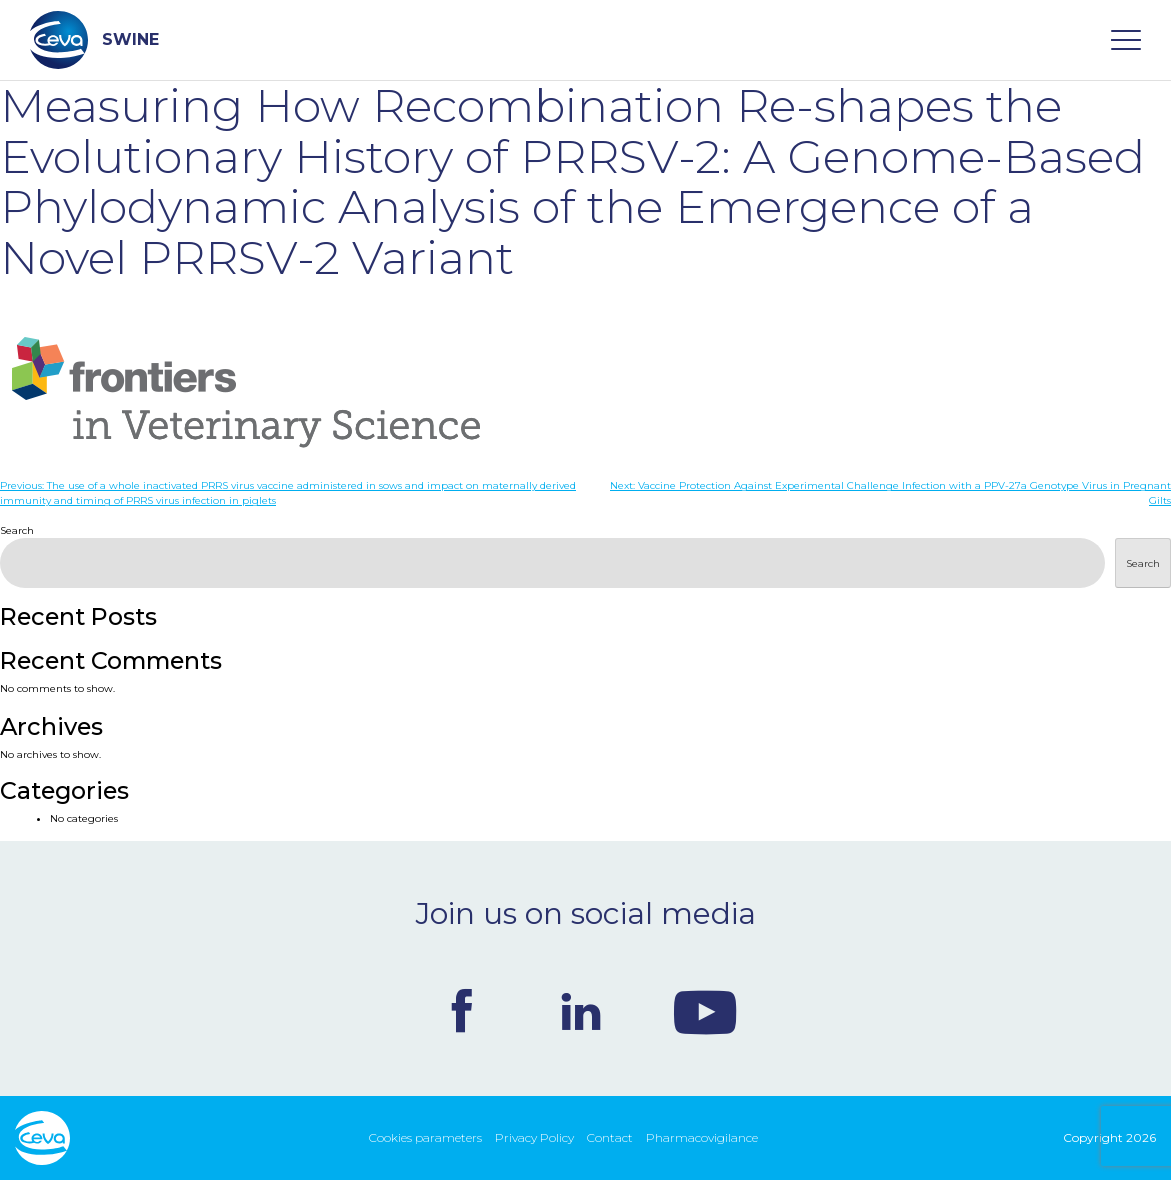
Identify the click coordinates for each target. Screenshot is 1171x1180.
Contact (610, 1137)
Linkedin (581, 1011)
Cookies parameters (425, 1137)
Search (17, 530)
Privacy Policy (534, 1137)
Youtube (705, 1011)
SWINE (94, 40)
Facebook (462, 1011)
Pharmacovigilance (702, 1137)
